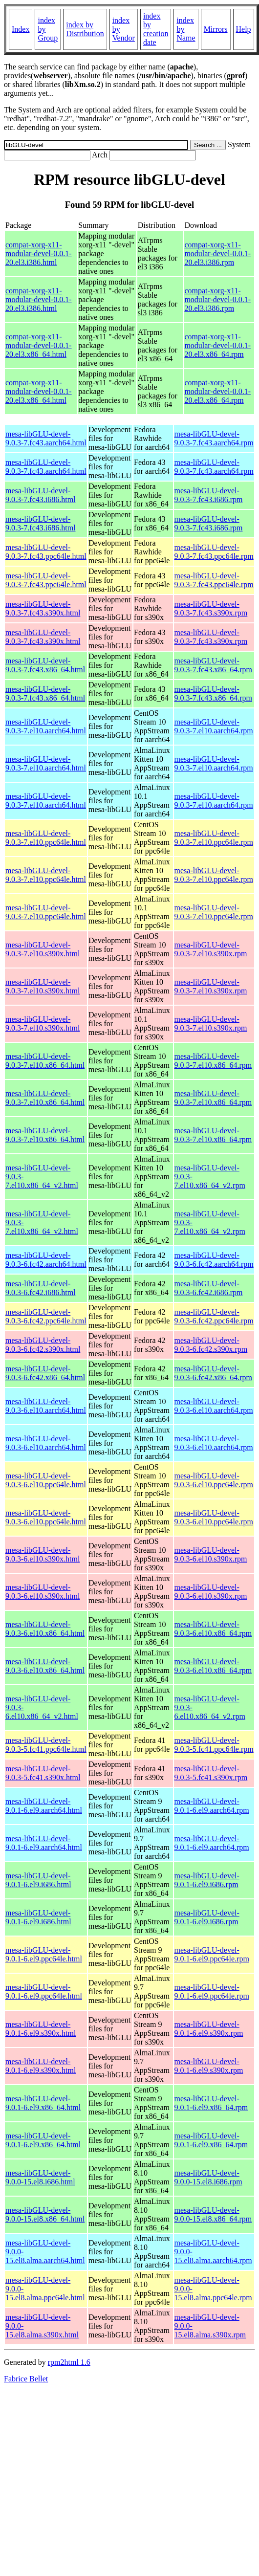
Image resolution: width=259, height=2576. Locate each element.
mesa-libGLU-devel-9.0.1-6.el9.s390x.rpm (208, 2028)
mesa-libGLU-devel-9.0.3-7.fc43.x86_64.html (45, 665)
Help (243, 29)
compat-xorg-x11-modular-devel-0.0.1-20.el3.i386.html (38, 253)
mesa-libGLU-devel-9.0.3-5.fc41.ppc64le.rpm (214, 1744)
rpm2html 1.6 (69, 2362)
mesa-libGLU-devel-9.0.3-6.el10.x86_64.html (45, 1628)
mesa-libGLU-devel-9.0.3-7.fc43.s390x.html (42, 608)
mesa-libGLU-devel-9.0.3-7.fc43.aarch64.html (45, 438)
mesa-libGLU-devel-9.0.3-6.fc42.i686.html (40, 1288)
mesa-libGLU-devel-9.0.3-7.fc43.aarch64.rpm (214, 438)
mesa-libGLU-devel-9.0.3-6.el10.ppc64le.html (45, 1480)
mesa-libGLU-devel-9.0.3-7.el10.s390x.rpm (210, 949)
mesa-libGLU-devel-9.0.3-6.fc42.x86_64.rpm (213, 1373)
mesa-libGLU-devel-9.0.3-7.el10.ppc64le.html (45, 837)
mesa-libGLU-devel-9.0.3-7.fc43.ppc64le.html (45, 551)
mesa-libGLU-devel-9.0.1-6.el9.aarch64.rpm (211, 1805)
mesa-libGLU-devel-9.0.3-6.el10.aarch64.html (45, 1405)
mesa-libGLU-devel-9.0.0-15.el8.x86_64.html (45, 2214)
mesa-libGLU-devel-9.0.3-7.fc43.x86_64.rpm (213, 665)
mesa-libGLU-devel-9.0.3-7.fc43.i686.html (40, 495)
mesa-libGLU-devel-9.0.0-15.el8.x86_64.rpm (213, 2214)
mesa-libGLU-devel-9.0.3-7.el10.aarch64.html (45, 726)
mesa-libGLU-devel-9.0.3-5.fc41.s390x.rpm (211, 1773)
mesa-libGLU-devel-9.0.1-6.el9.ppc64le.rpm (211, 1954)
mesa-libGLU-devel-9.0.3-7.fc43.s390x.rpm (211, 608)
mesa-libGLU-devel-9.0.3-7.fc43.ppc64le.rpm (214, 551)
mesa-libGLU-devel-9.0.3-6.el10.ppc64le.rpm (213, 1480)
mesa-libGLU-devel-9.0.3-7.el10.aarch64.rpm (213, 726)
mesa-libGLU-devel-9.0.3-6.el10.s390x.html (42, 1554)
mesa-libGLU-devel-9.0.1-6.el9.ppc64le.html (43, 1954)
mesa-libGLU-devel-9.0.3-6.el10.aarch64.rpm (213, 1405)
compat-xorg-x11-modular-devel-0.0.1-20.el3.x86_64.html (38, 345)
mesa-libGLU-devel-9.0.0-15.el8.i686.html (40, 2177)
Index (20, 29)
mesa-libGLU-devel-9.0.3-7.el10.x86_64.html (45, 1060)
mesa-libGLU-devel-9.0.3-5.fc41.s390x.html (42, 1773)
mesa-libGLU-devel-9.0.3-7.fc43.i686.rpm (208, 495)
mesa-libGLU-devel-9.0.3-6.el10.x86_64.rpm (213, 1628)
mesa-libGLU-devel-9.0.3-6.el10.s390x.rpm (210, 1554)
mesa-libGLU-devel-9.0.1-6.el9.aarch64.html (43, 1805)
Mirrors (216, 29)
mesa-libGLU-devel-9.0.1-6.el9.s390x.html (40, 2028)
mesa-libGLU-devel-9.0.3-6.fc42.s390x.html (42, 1344)
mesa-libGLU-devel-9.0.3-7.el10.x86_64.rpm (213, 1060)
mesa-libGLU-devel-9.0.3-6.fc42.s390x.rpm (211, 1344)
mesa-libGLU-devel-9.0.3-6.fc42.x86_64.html (45, 1373)
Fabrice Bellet (26, 2379)
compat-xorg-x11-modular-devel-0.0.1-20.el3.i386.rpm (217, 253)
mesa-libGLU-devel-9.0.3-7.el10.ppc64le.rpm (213, 837)
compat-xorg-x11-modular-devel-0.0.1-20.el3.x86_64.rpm (217, 345)
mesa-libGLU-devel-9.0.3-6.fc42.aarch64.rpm (214, 1259)
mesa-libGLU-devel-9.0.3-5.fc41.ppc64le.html (45, 1744)
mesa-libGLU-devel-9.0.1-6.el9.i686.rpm (206, 1880)
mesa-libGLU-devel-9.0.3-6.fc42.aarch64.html (45, 1259)
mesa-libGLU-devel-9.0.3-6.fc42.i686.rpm (208, 1288)
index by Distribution (85, 29)
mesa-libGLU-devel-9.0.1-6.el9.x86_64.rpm (211, 2103)
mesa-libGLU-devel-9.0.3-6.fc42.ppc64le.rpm (214, 1316)
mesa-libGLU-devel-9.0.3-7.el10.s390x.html (42, 949)
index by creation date (156, 29)
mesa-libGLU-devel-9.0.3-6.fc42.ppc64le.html (45, 1316)
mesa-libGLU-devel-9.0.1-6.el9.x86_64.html (43, 2103)
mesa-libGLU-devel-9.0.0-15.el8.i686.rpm (208, 2177)
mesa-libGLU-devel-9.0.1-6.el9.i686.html (38, 1880)
